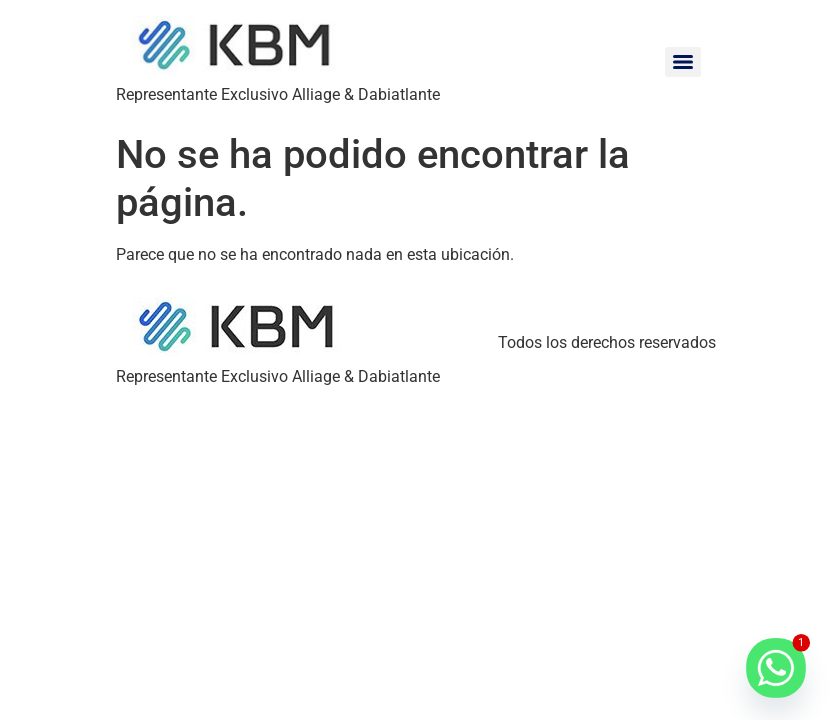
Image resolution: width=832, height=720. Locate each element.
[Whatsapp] (776, 668)
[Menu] (683, 62)
